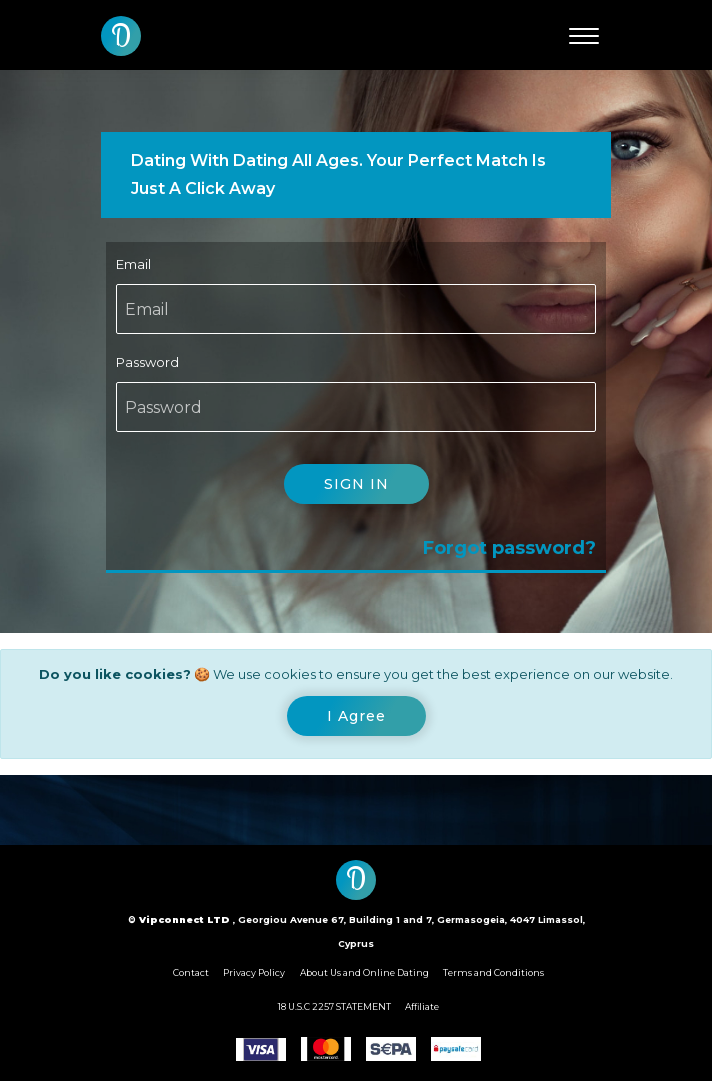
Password (147, 362)
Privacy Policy (254, 972)
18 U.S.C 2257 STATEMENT (334, 1006)
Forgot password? (509, 548)
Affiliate (422, 1006)
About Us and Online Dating (364, 972)
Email (133, 264)
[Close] (356, 716)
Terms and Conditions (493, 972)
